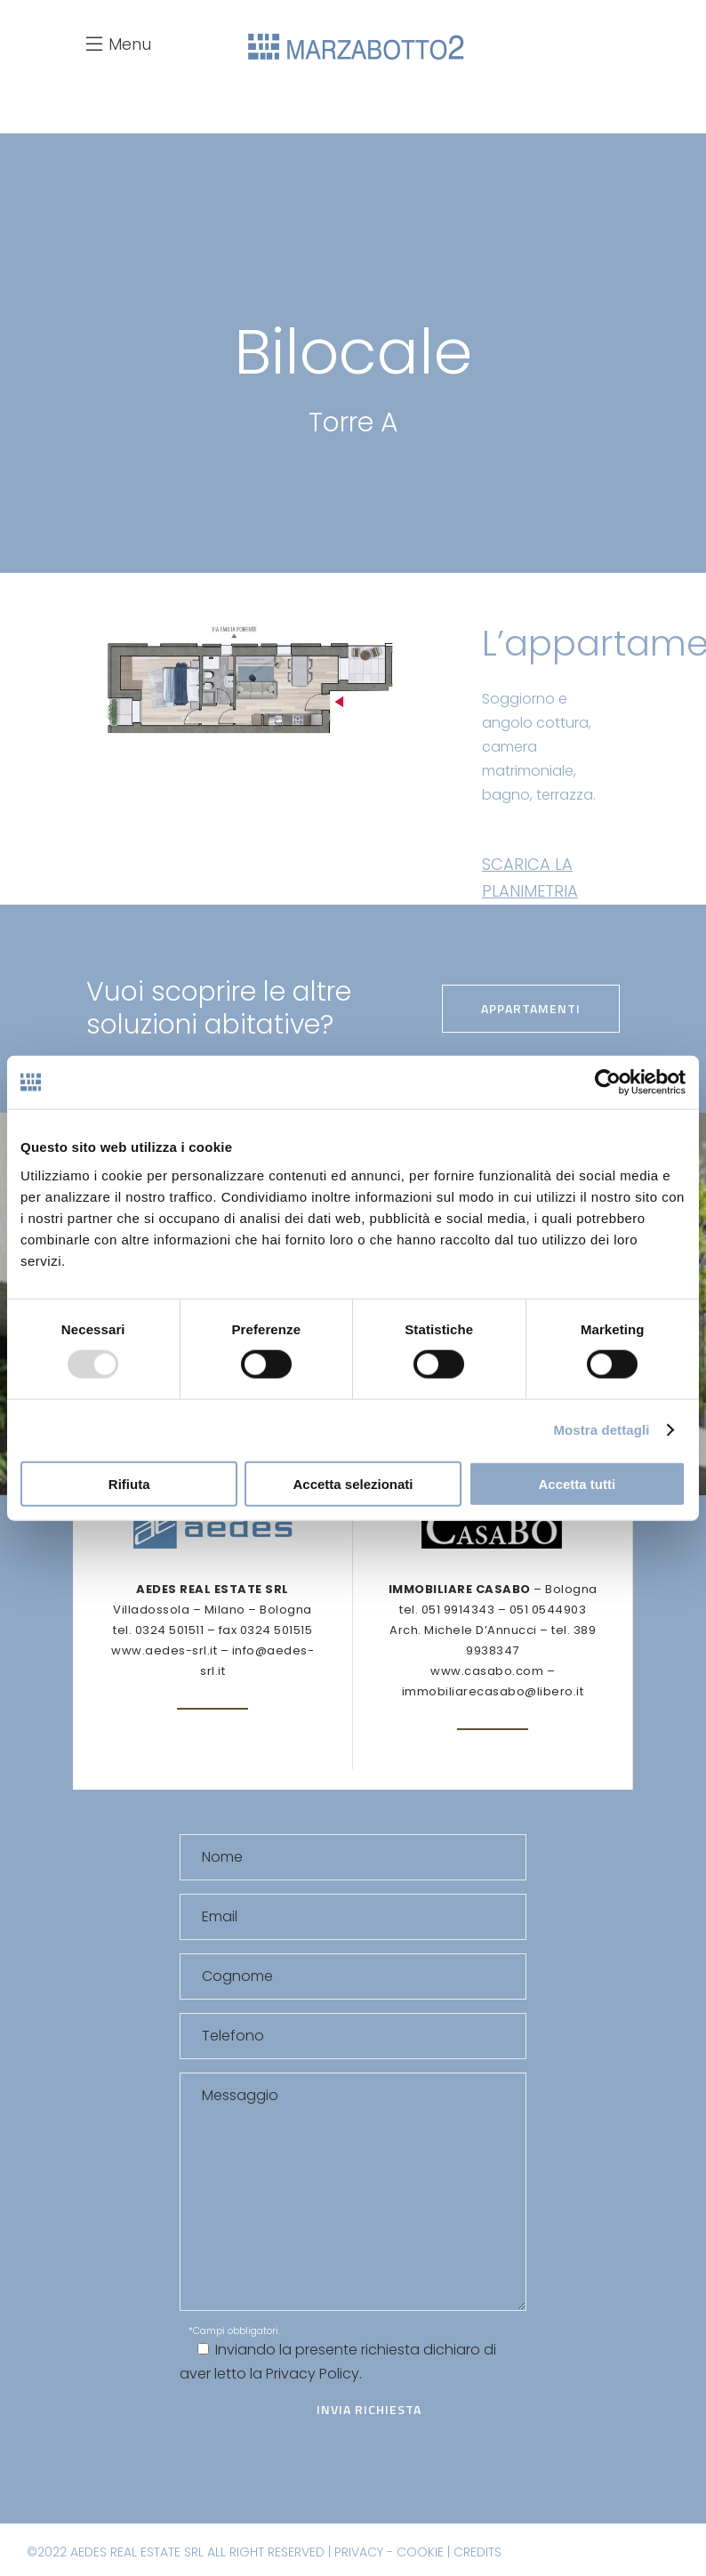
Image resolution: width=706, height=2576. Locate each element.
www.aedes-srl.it (164, 1650)
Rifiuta (129, 1483)
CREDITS (477, 2552)
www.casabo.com (486, 1670)
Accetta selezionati (353, 1483)
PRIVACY (358, 2552)
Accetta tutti (576, 1483)
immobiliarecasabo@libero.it (493, 1691)
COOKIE (420, 2552)
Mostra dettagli (601, 1429)
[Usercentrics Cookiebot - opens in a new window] (608, 1082)
